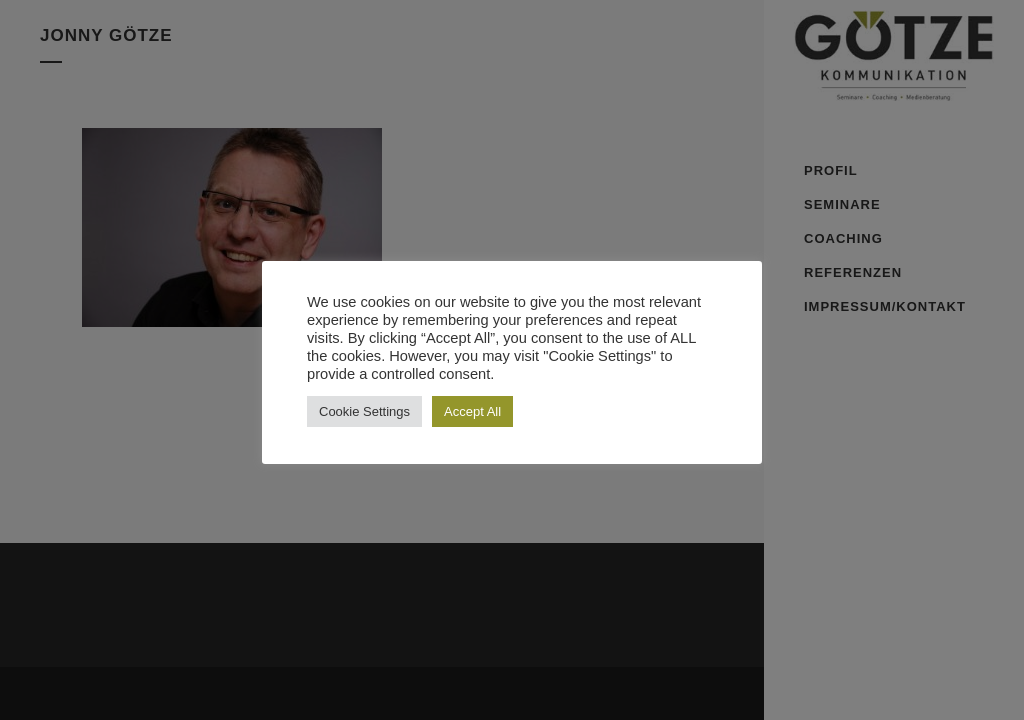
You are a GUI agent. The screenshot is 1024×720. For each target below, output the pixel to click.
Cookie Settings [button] (364, 411)
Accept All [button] (472, 411)
